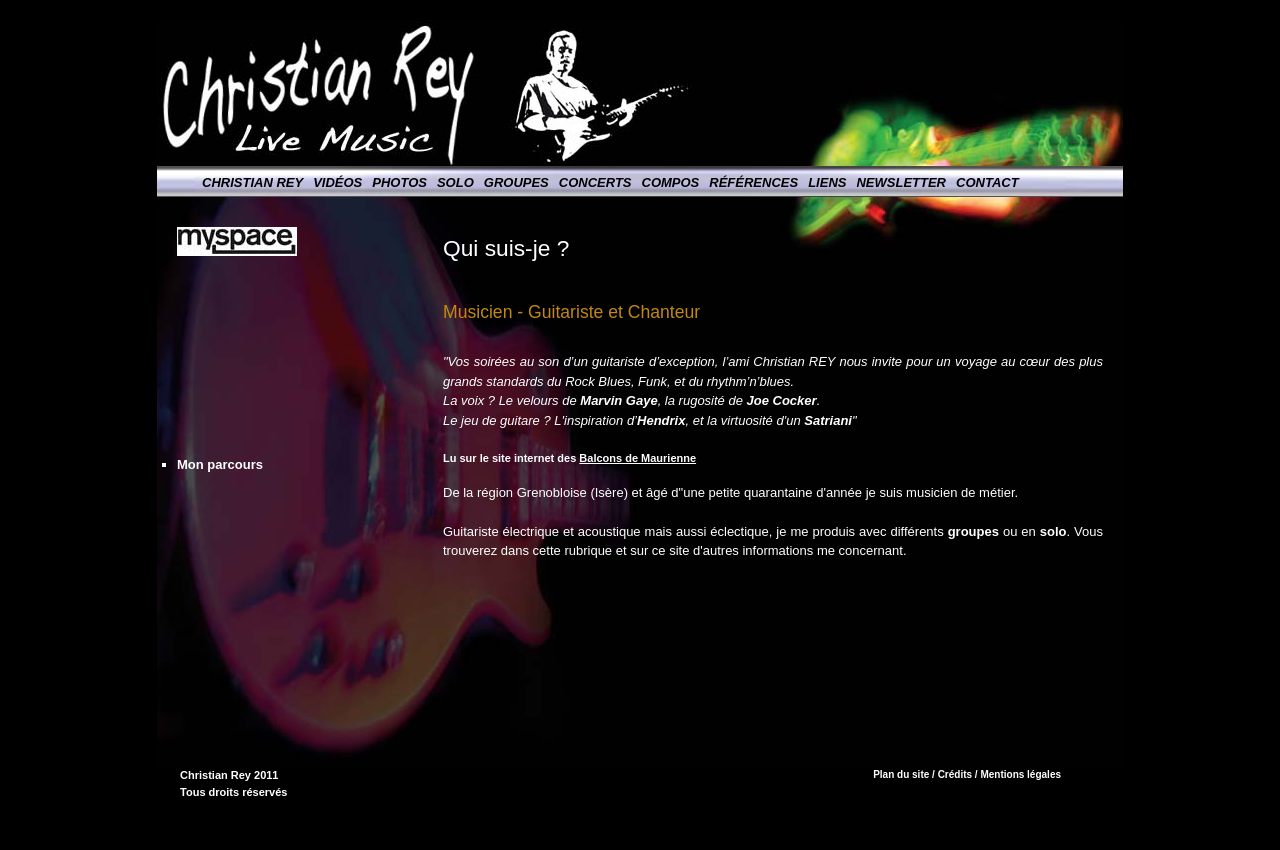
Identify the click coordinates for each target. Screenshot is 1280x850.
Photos (399, 182)
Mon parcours (220, 464)
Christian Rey (252, 182)
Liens (827, 182)
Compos (671, 182)
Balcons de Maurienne (637, 458)
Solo (455, 182)
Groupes (516, 182)
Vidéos (337, 182)
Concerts (595, 182)
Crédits (955, 774)
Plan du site (901, 774)
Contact (987, 182)
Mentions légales (1020, 774)
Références (753, 182)
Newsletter (901, 182)
